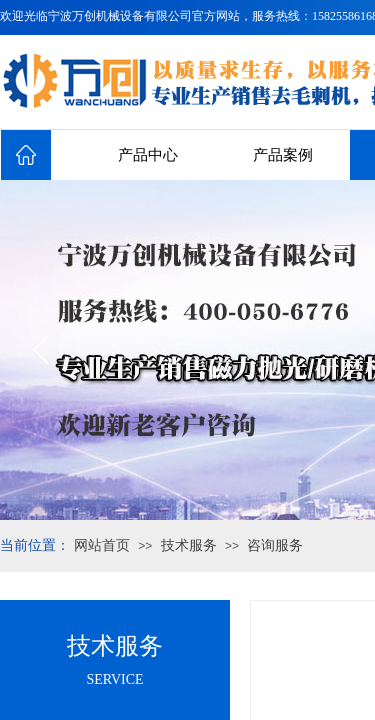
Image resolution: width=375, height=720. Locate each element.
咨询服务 (275, 545)
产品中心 (148, 155)
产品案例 (283, 155)
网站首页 (102, 545)
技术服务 (189, 545)
